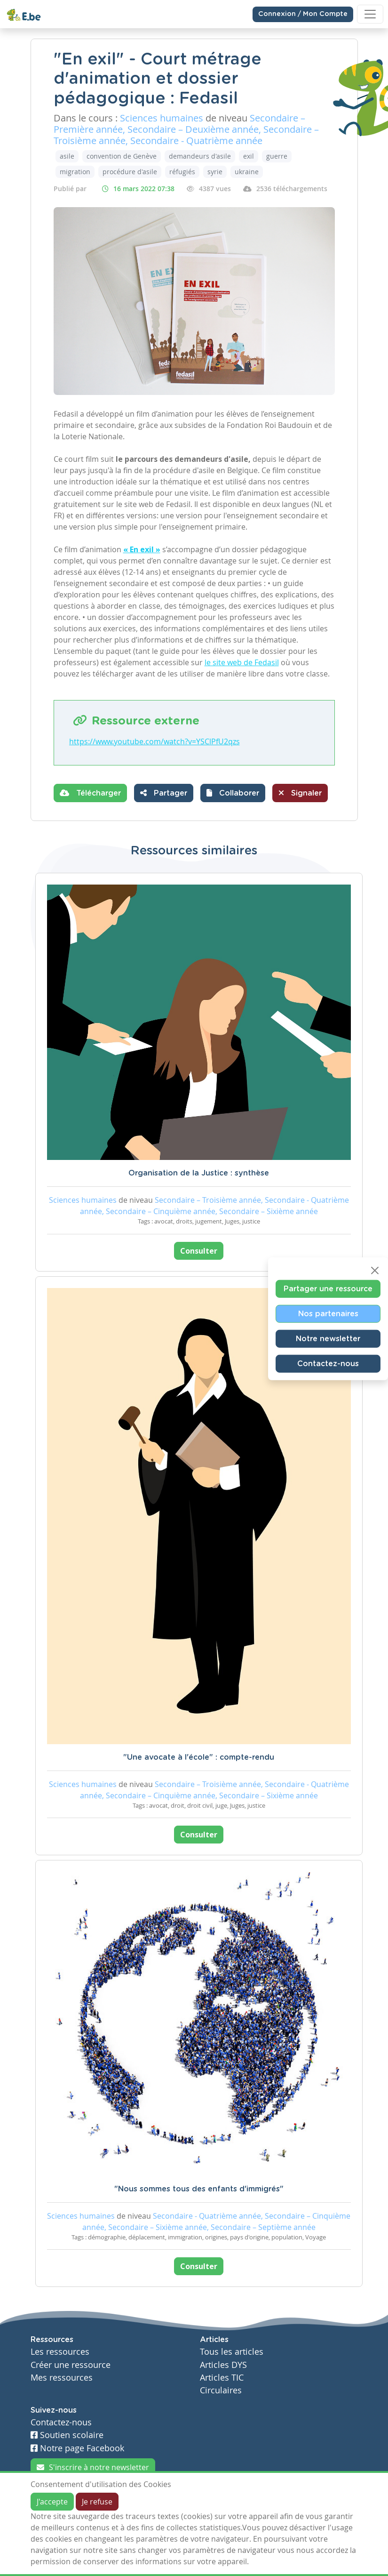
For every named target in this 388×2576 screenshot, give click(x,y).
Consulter (198, 1251)
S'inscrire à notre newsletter (93, 2467)
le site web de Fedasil (242, 662)
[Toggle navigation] (370, 14)
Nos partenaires (328, 1314)
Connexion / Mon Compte (303, 14)
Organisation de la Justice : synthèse (198, 1173)
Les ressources (60, 2351)
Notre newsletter (328, 1339)
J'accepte (52, 2501)
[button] (232, 793)
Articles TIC (222, 2377)
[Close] (374, 1270)
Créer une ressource (71, 2364)
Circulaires (221, 2390)
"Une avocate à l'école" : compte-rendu (198, 1757)
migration (75, 171)
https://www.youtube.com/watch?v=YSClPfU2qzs (154, 741)
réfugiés (182, 171)
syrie (214, 171)
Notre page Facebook (77, 2448)
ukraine (247, 171)
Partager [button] (163, 792)
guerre (276, 156)
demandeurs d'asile (200, 156)
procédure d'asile (130, 171)
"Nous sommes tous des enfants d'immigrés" (199, 2189)
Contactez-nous (328, 1364)
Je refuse (97, 2501)
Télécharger (90, 792)
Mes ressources (62, 2377)
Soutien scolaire (67, 2435)
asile (67, 156)
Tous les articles (231, 2351)
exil (248, 156)
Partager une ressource (328, 1289)
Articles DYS (223, 2364)
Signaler (300, 792)
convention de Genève (122, 156)
